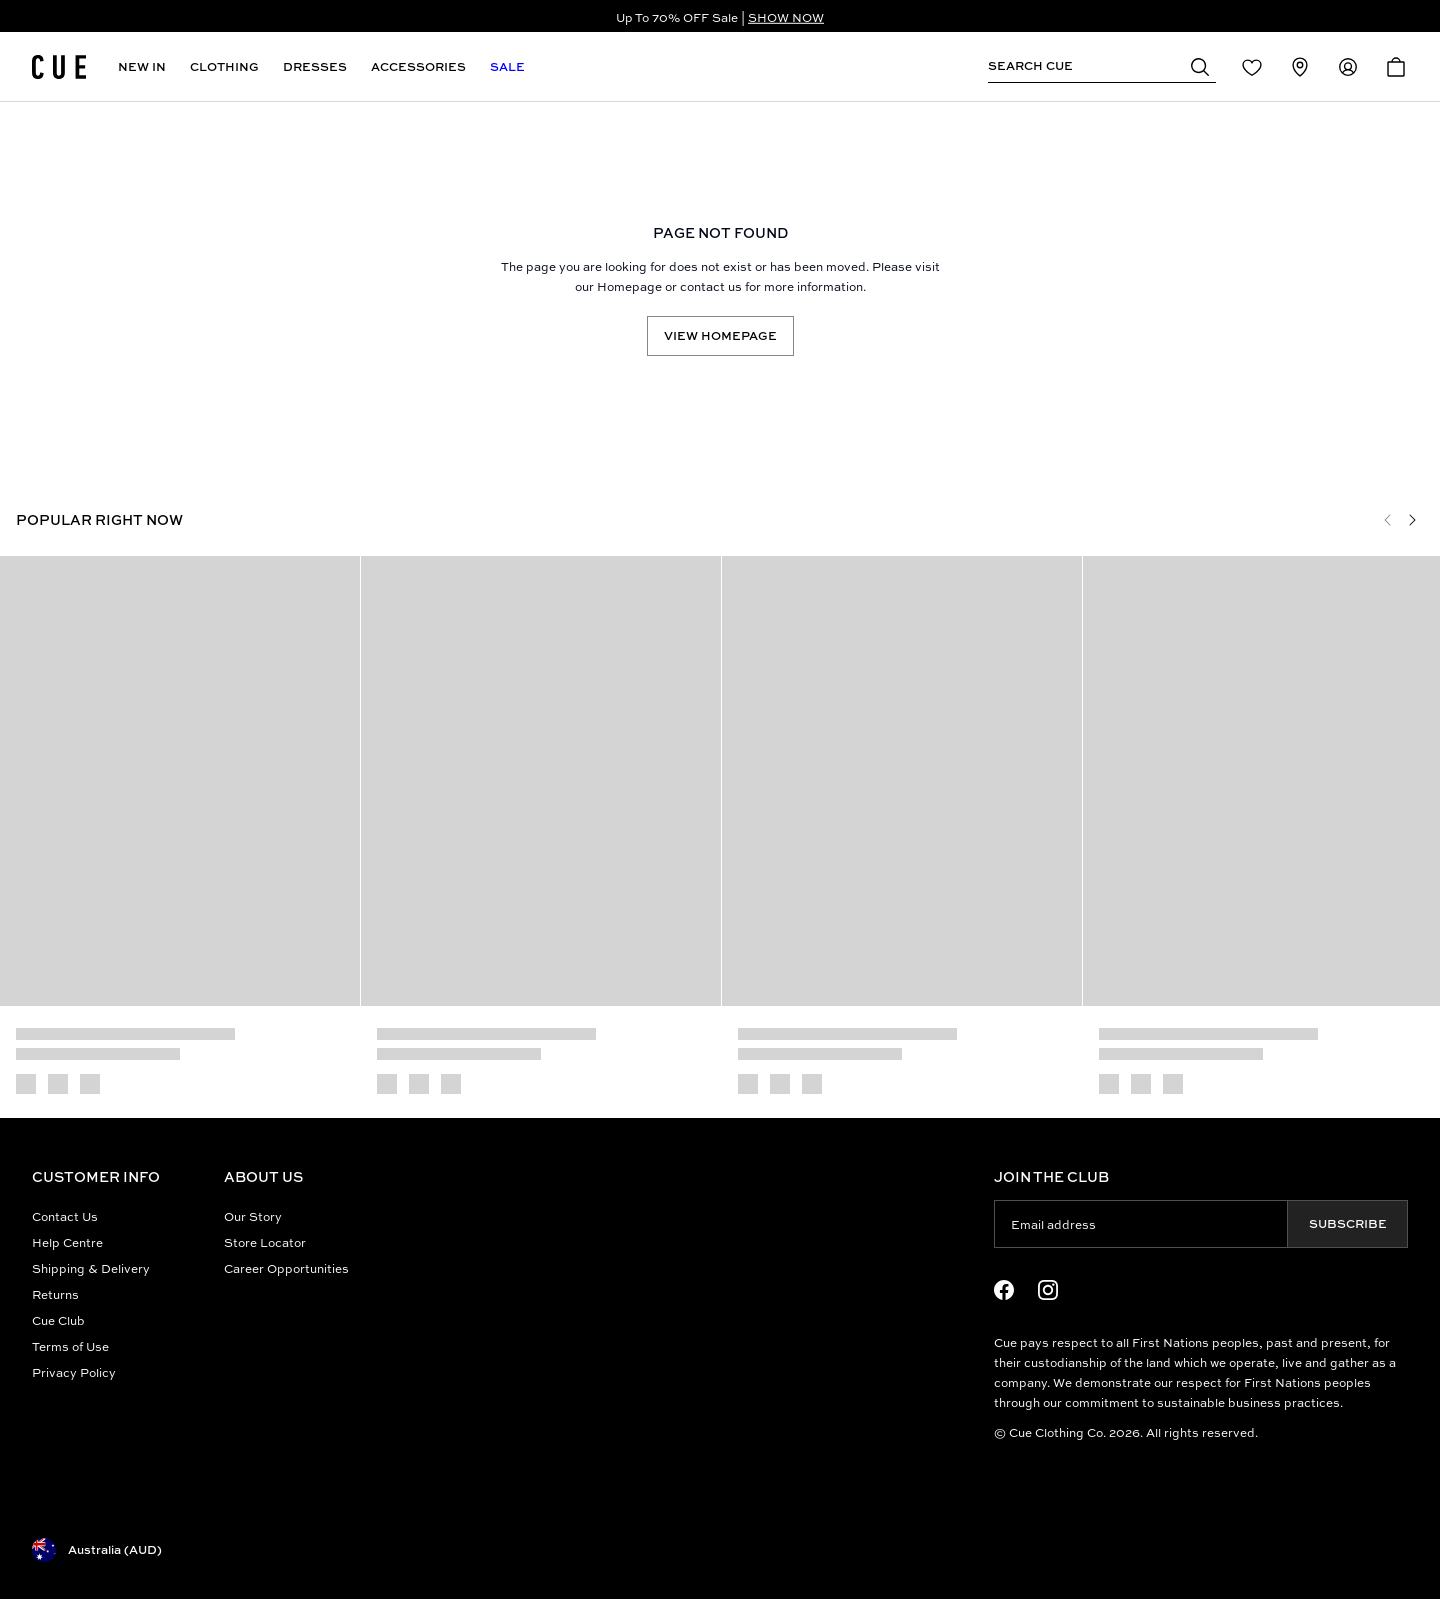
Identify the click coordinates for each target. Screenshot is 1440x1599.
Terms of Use (70, 1346)
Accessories (418, 66)
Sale (507, 66)
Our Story (253, 1216)
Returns (55, 1294)
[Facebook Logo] (1004, 1290)
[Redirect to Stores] (1300, 67)
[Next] (1412, 520)
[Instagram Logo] (1048, 1290)
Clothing (224, 66)
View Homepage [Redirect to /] (720, 335)
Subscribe (1348, 1223)
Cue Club (58, 1320)
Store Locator (265, 1242)
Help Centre (67, 1242)
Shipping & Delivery (91, 1268)
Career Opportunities (286, 1268)
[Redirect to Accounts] (1348, 67)
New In (142, 66)
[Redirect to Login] (1252, 67)
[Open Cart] (1396, 67)
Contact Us (65, 1216)
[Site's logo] (59, 67)
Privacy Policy (74, 1372)
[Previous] (1388, 520)
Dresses (315, 66)
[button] (1200, 66)
